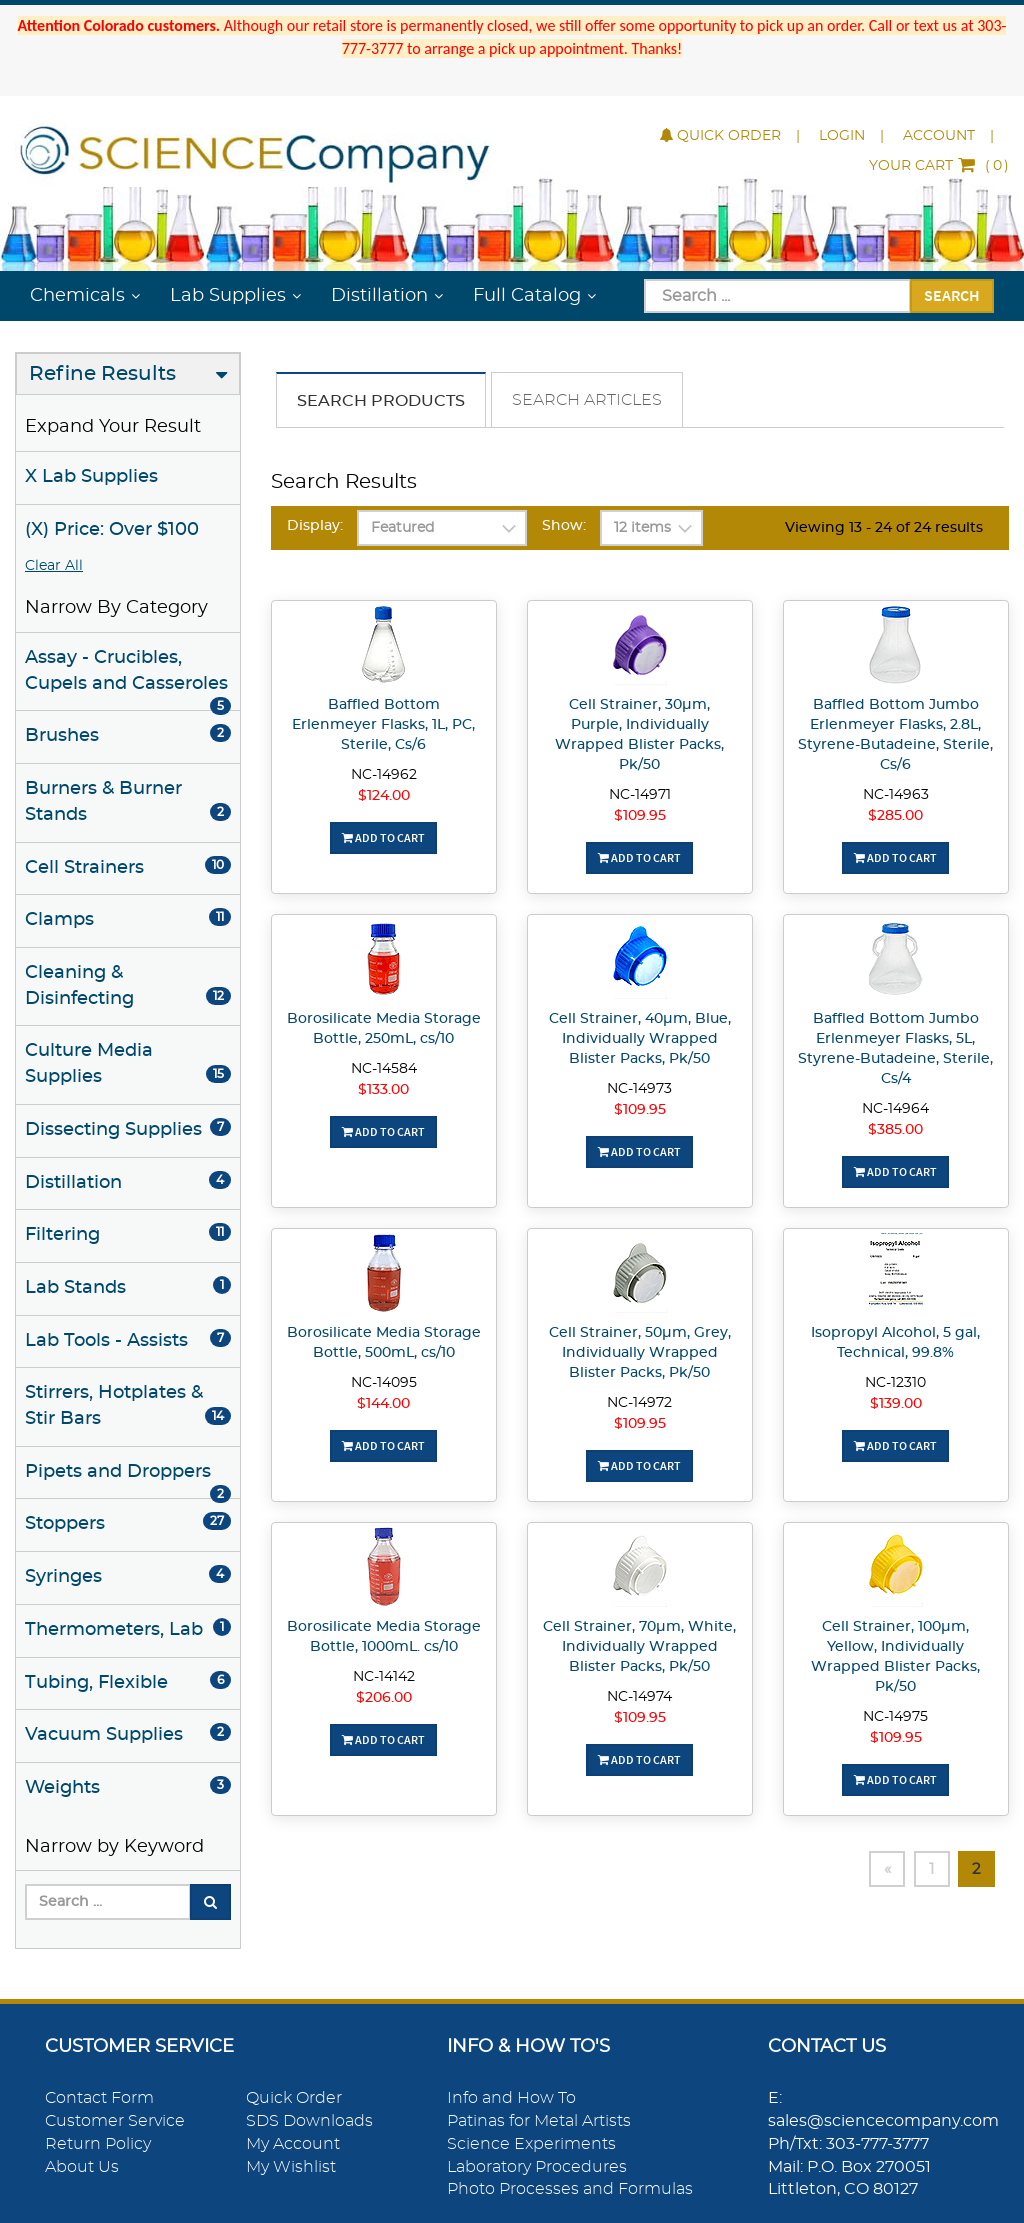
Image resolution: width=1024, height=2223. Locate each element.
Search (952, 295)
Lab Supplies (228, 296)
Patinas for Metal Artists (539, 2121)
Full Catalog (527, 296)
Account (939, 136)
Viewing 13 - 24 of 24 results (884, 528)
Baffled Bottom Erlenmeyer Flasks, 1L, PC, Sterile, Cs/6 (383, 725)
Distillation (379, 296)
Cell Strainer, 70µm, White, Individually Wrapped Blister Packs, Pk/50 (639, 1647)
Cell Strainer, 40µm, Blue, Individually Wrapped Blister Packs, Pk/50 (640, 1039)
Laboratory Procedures (537, 2167)
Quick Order (720, 136)
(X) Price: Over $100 (112, 530)
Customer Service (115, 2121)
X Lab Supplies (91, 477)
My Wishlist (291, 2167)
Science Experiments (531, 2144)
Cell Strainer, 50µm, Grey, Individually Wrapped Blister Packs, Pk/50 (640, 1353)
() (939, 166)
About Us (82, 2167)
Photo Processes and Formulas (570, 2189)
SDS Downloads (309, 2121)
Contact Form (99, 2098)
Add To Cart (383, 837)
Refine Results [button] (102, 374)
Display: (315, 526)
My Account (293, 2144)
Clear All (54, 566)
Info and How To (511, 2098)
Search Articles (587, 400)
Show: (564, 526)
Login (842, 136)
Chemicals (77, 296)
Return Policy (98, 2144)
